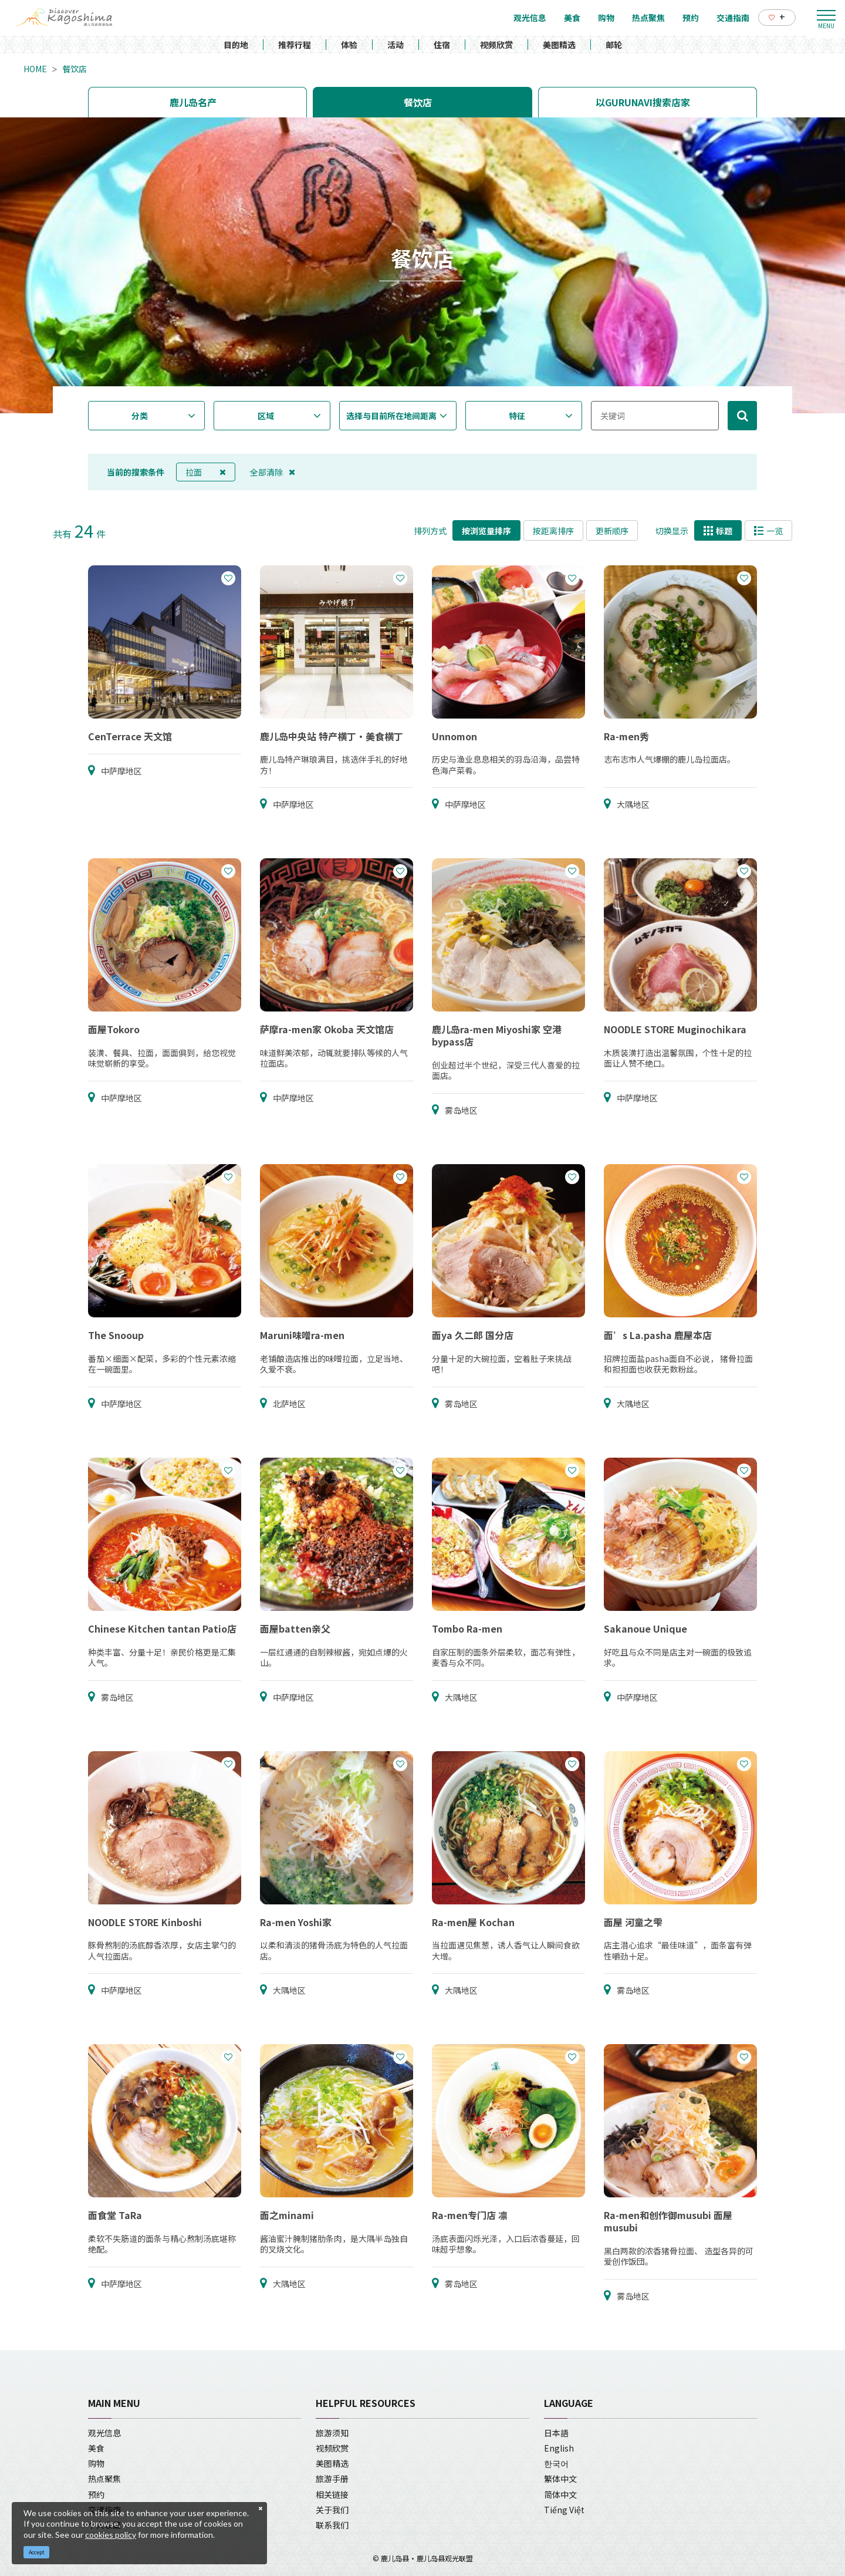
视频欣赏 (496, 44)
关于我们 (332, 2510)
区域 (266, 416)
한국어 (556, 2463)
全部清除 (272, 472)
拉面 (205, 472)
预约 (96, 2494)
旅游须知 (332, 2433)
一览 (768, 531)
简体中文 (560, 2494)
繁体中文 (560, 2478)
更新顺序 (612, 531)
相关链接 (332, 2494)
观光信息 (104, 2433)
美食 (96, 2448)
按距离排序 (553, 531)
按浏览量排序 (486, 531)
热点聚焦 (104, 2478)
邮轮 (614, 44)
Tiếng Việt (564, 2510)
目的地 (236, 44)
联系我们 (332, 2525)
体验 (349, 44)
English (559, 2448)
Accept (37, 2552)
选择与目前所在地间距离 (391, 416)
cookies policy (110, 2535)
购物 (96, 2463)
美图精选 (559, 44)
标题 (718, 531)
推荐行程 (294, 44)
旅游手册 (332, 2478)
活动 (395, 44)
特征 (517, 416)
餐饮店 (74, 68)
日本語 (556, 2433)
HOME (35, 68)
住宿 (442, 44)
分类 (139, 416)
